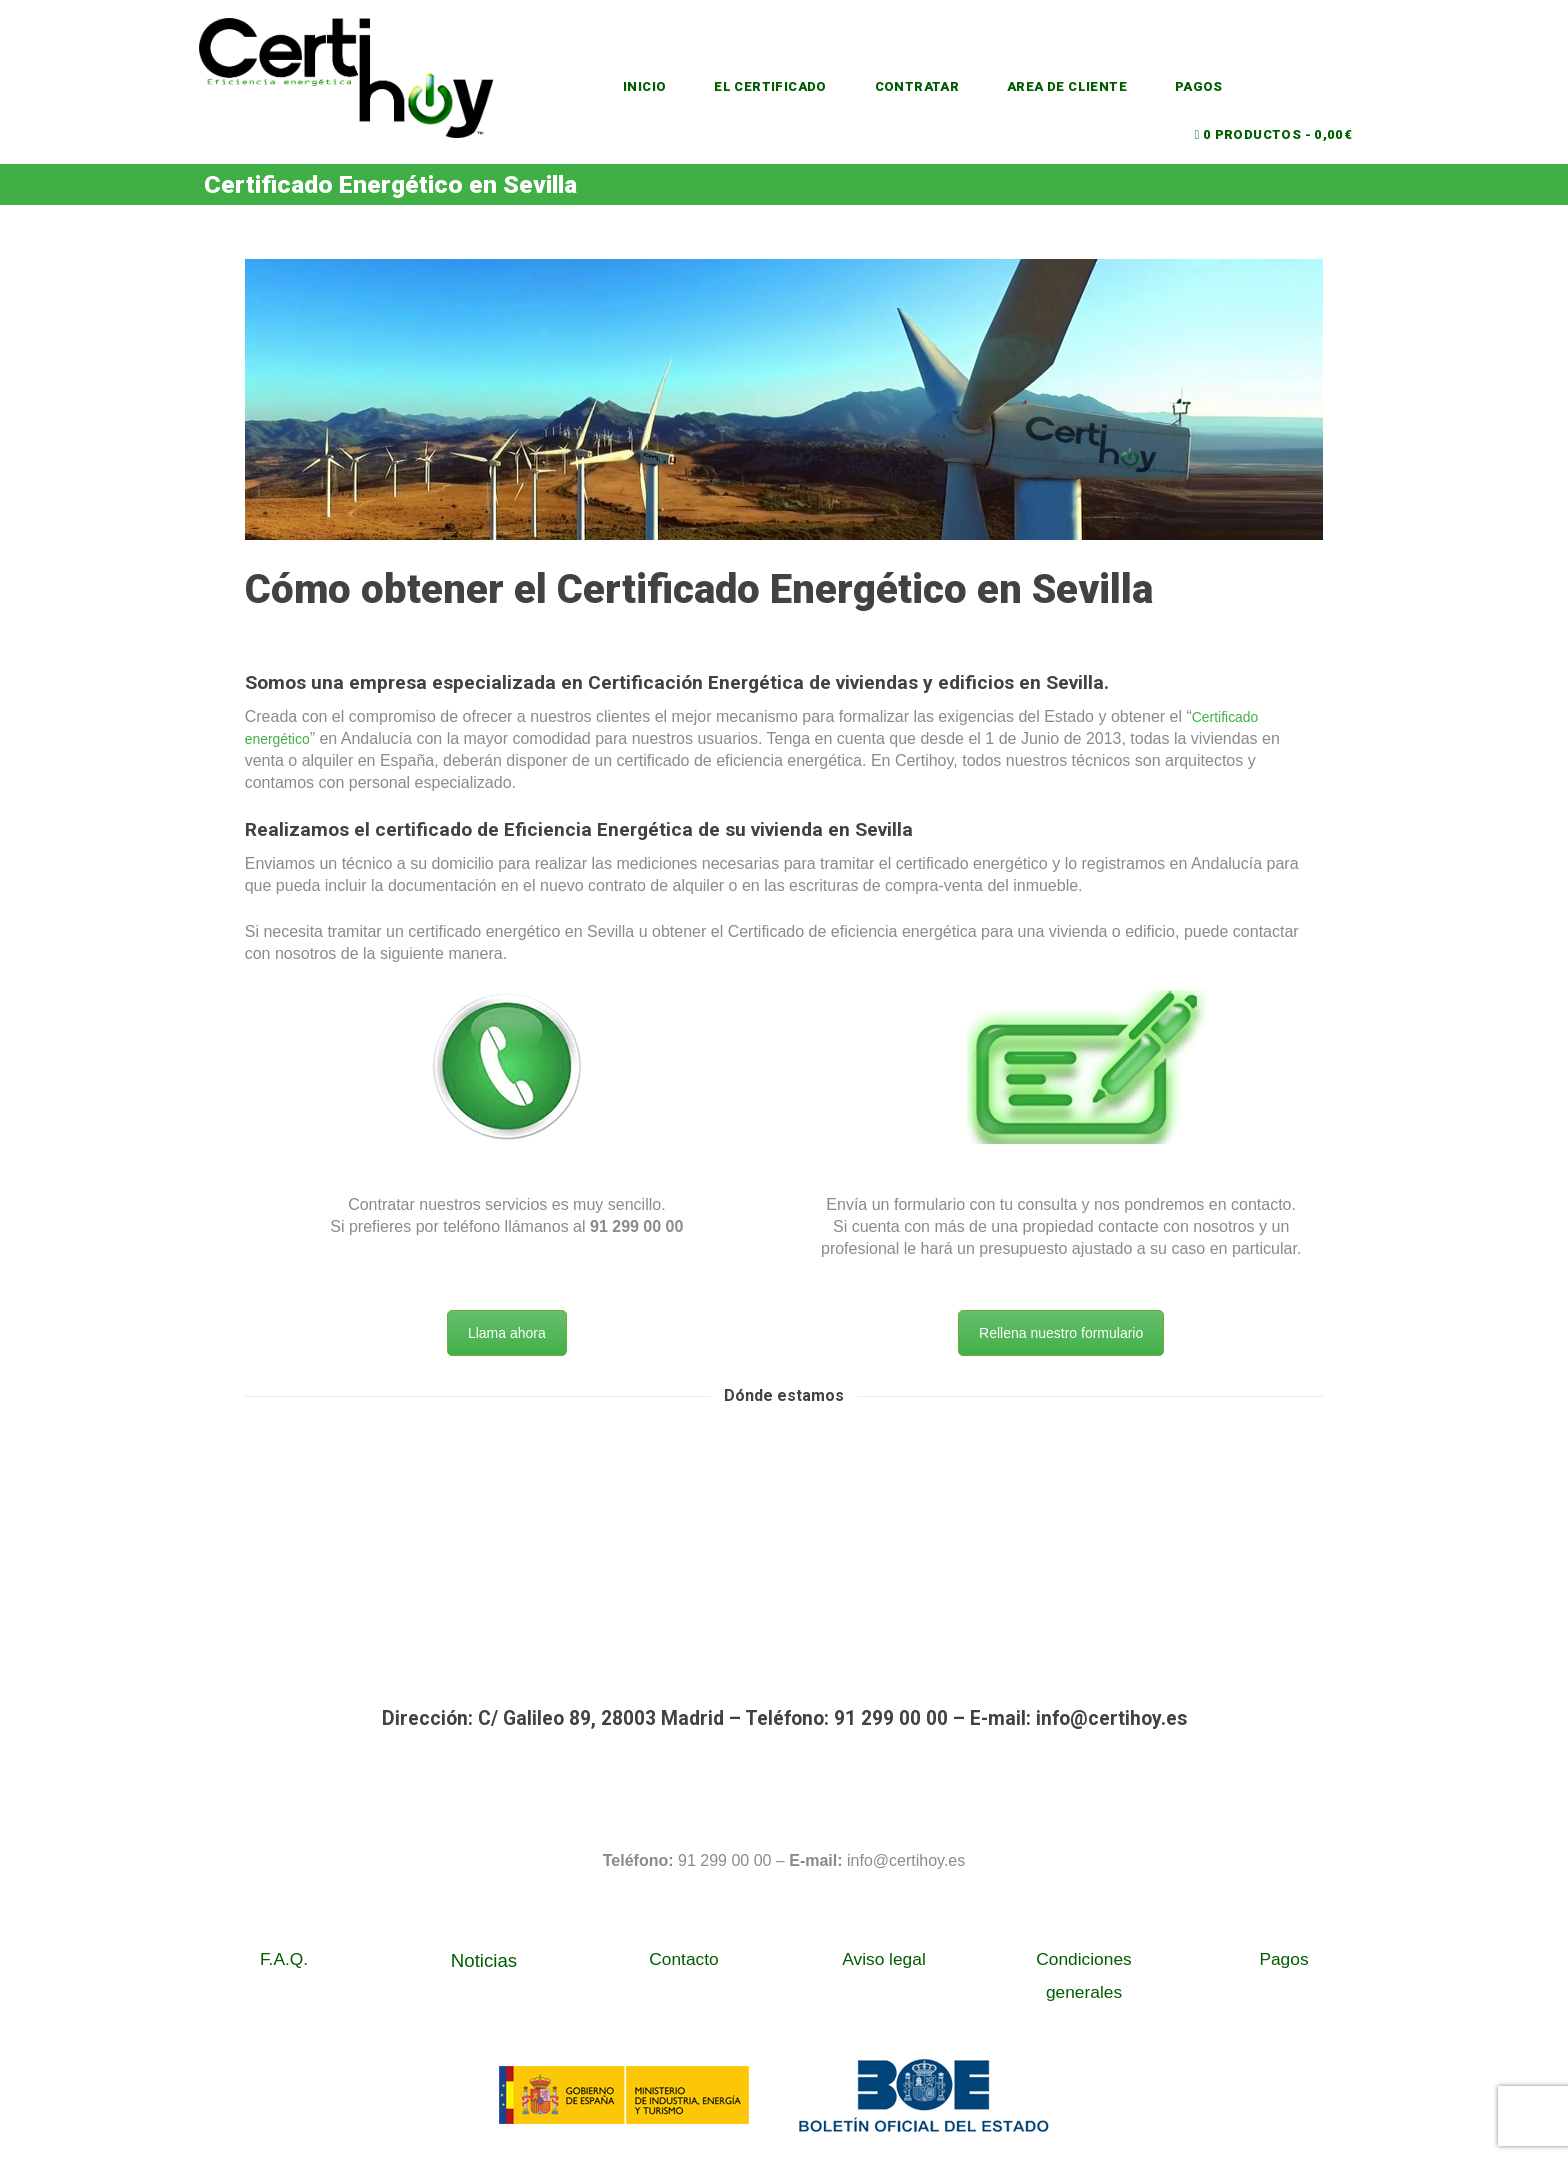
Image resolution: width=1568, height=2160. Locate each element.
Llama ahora (507, 1337)
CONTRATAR (931, 87)
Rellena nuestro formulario (1061, 1337)
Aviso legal (884, 1963)
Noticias (484, 1964)
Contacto (683, 1963)
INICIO (646, 87)
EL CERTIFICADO (777, 87)
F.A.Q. (284, 1963)
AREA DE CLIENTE (1088, 87)
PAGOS (1224, 87)
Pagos (1283, 1963)
